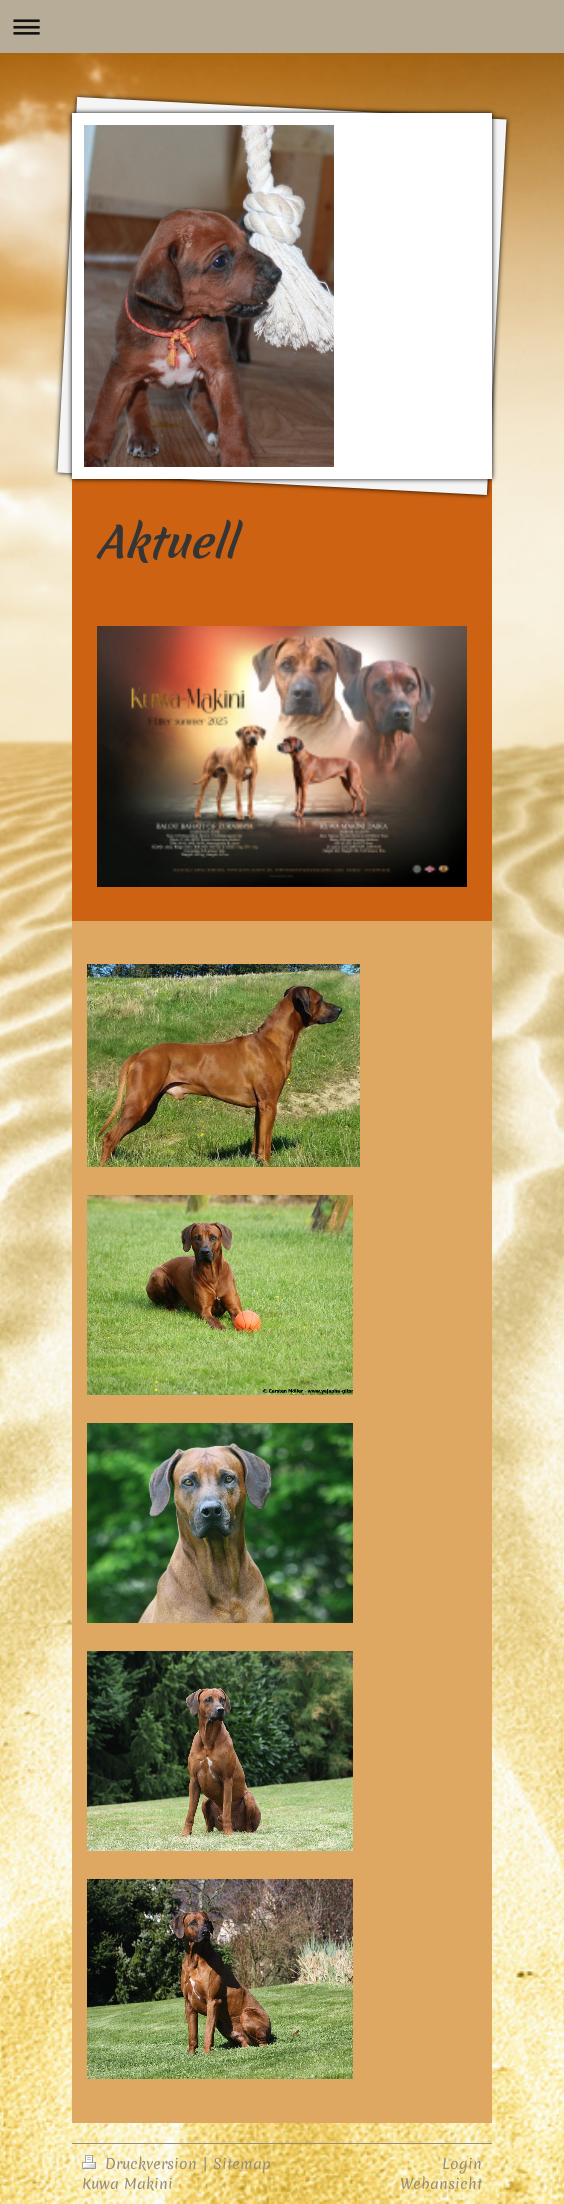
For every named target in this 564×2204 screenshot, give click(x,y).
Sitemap (242, 2163)
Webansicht (441, 2183)
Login (462, 2163)
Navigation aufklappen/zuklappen (282, 26)
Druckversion (142, 2163)
